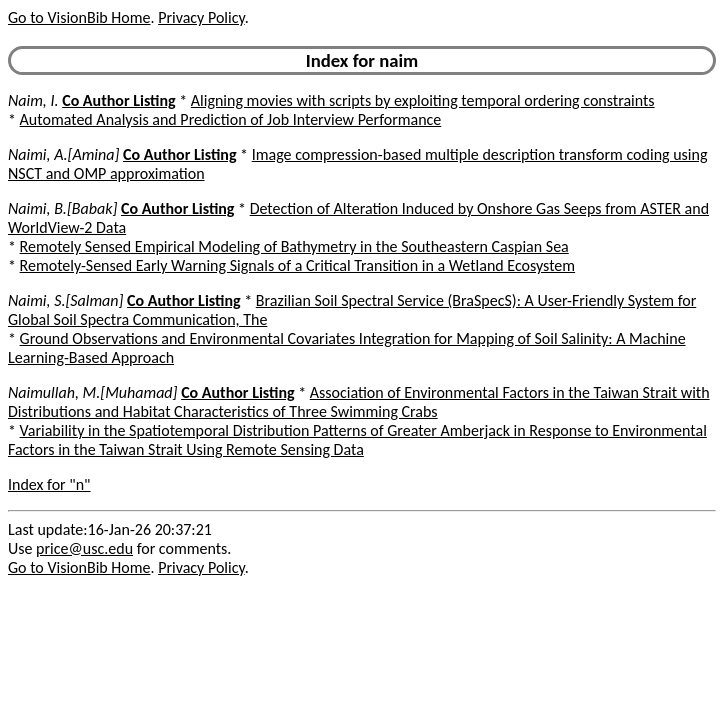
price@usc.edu (84, 548)
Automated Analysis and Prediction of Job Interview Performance (231, 119)
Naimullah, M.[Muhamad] (93, 392)
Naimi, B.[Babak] (62, 208)
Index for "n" (49, 484)
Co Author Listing (118, 100)
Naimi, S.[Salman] (65, 300)
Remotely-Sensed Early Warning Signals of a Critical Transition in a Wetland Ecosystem (298, 265)
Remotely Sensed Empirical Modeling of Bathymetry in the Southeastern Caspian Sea (294, 246)
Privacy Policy (201, 17)
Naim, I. (33, 100)
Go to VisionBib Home (79, 17)
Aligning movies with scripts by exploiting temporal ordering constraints (423, 100)
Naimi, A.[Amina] (63, 154)
